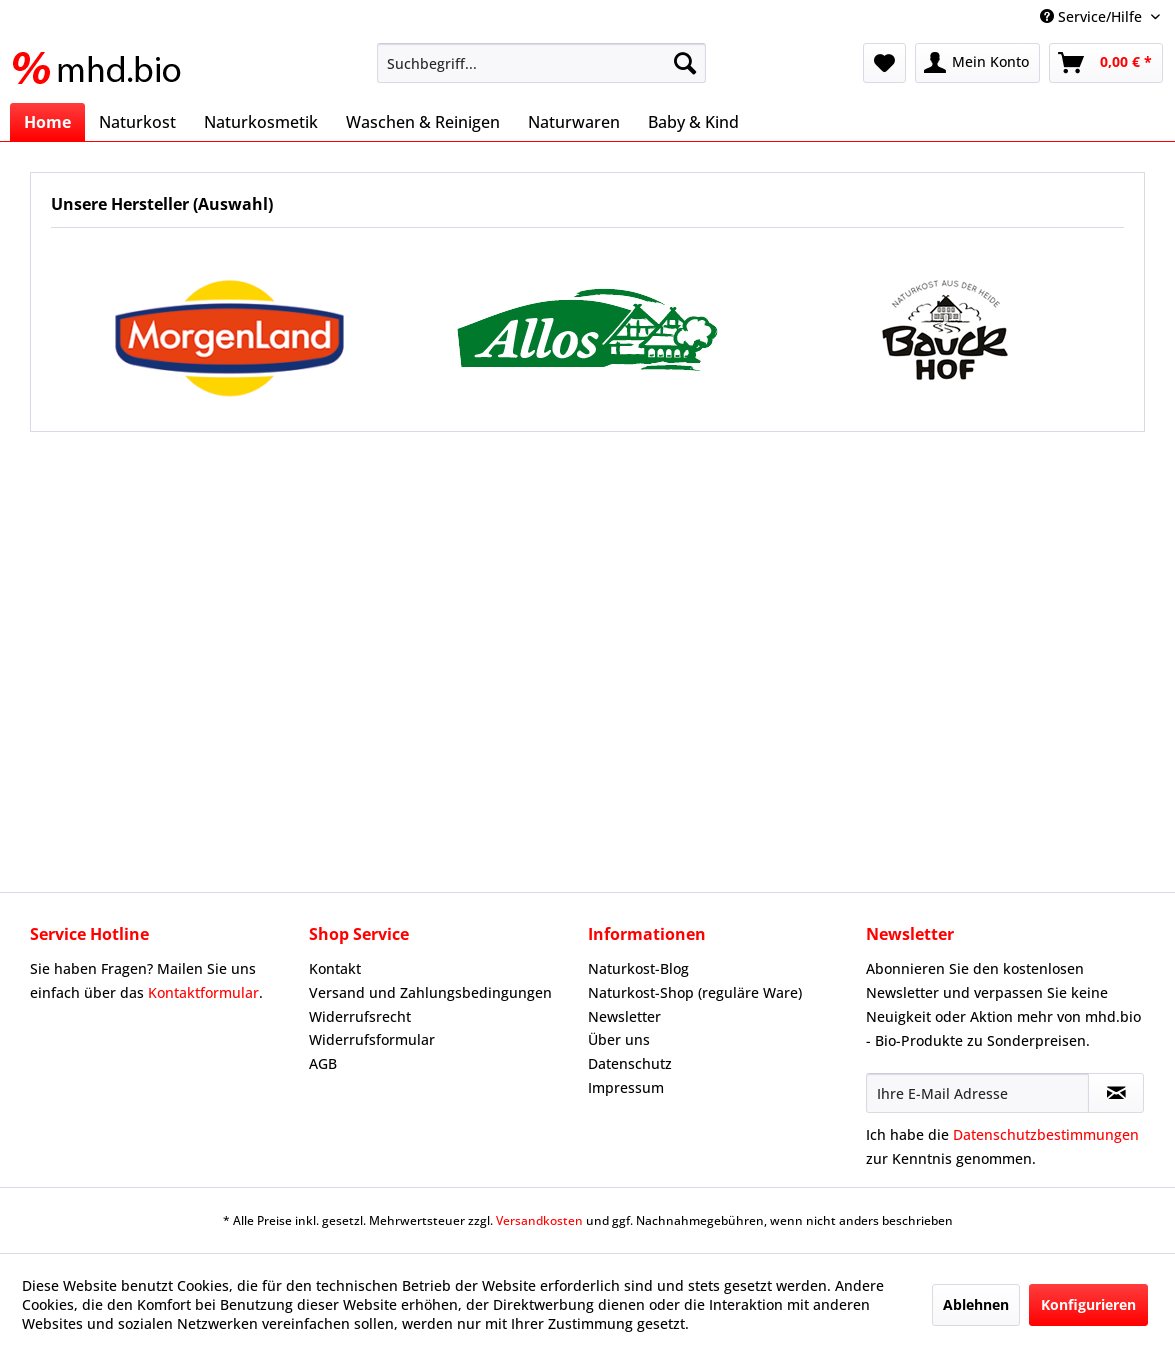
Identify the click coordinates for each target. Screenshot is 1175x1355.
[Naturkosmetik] (261, 122)
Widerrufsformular (372, 1039)
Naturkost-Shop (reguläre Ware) (695, 992)
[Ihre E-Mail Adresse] (977, 1093)
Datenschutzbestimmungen (1046, 1134)
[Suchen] (685, 63)
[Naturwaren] (574, 122)
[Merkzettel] (884, 63)
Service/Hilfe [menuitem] (1093, 16)
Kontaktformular (203, 992)
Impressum (626, 1087)
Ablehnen (976, 1304)
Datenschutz (630, 1063)
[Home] (47, 122)
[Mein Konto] (977, 63)
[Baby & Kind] (693, 122)
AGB (323, 1063)
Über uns (619, 1039)
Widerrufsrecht (360, 1016)
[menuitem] (541, 63)
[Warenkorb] (1106, 63)
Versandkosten (539, 1220)
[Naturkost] (137, 122)
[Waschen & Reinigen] (423, 122)
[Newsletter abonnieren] (1116, 1093)
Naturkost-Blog (638, 968)
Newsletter (624, 1016)
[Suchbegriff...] (541, 63)
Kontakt (335, 968)
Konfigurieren (1088, 1304)
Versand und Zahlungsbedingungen (430, 992)
